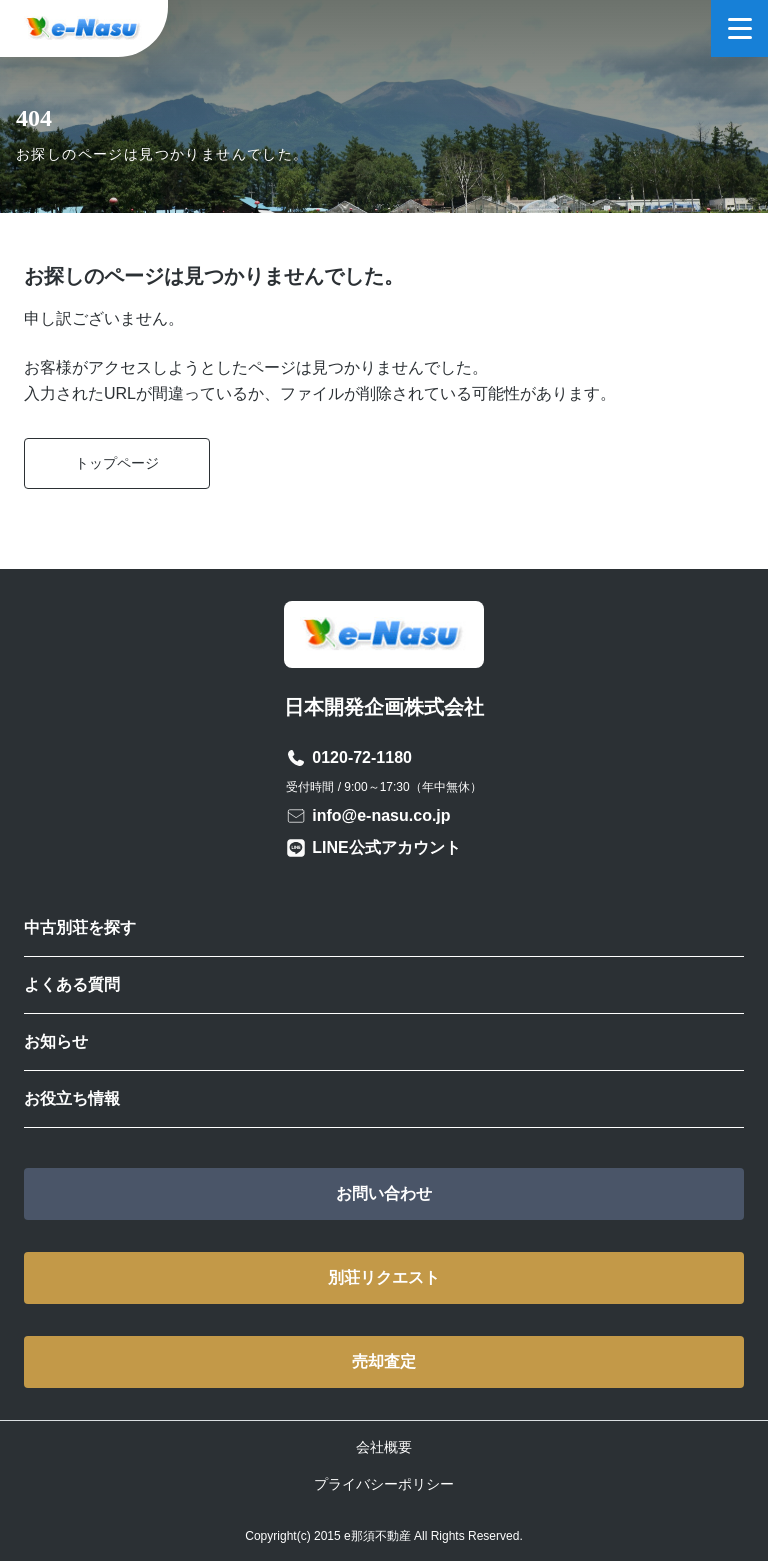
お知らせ (56, 1041)
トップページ (117, 463)
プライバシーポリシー (384, 1484)
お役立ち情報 (72, 1098)
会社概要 (384, 1447)
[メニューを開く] (739, 28)
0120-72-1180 (362, 757)
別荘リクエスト (384, 1277)
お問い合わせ (384, 1193)
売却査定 (384, 1361)
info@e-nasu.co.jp (381, 815)
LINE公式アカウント (386, 847)
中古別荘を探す (80, 927)
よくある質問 (72, 984)
